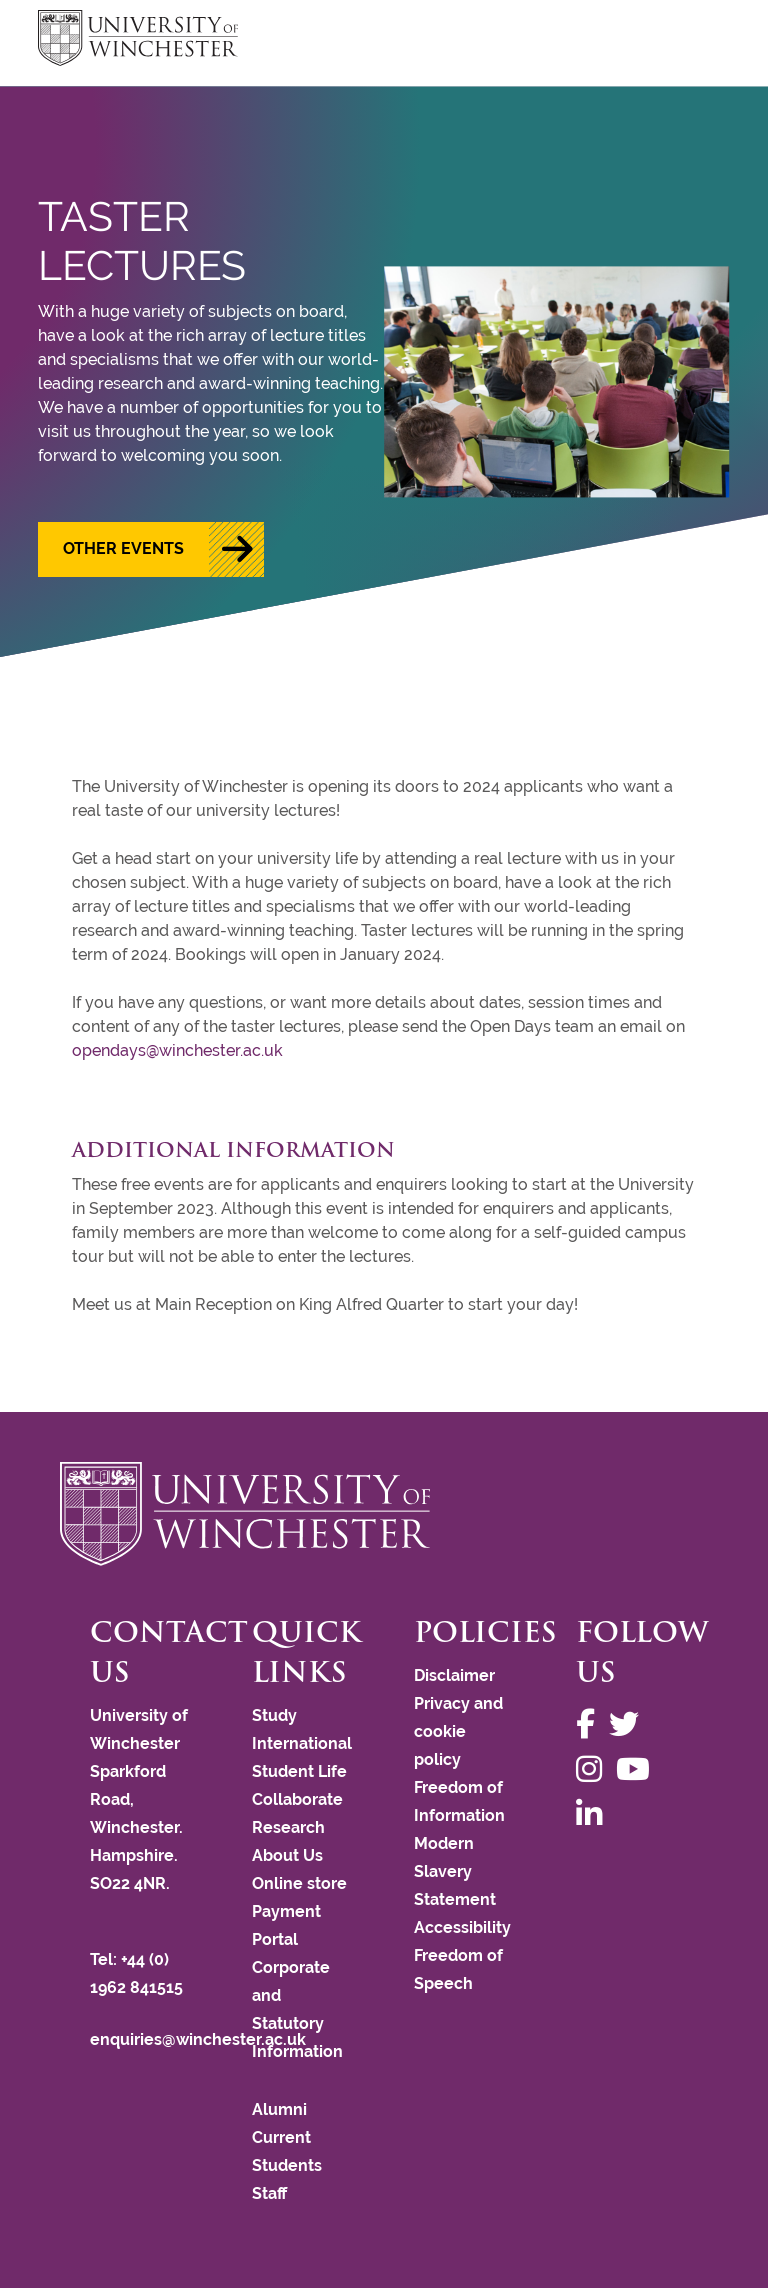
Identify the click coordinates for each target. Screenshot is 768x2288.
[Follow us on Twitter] (629, 1724)
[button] (151, 549)
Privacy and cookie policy (458, 1731)
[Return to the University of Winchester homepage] (384, 1514)
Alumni (279, 2109)
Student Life (299, 1771)
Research (288, 1827)
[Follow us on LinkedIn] (594, 1814)
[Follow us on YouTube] (638, 1769)
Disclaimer (454, 1675)
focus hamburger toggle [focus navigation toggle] (695, 40)
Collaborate (297, 1799)
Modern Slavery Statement (455, 1871)
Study (274, 1715)
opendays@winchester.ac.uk (177, 1050)
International (302, 1743)
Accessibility (462, 1927)
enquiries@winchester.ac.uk (198, 2039)
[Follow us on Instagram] (594, 1769)
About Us (287, 1855)
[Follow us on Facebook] (590, 1724)
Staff (269, 2193)
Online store (299, 1883)
